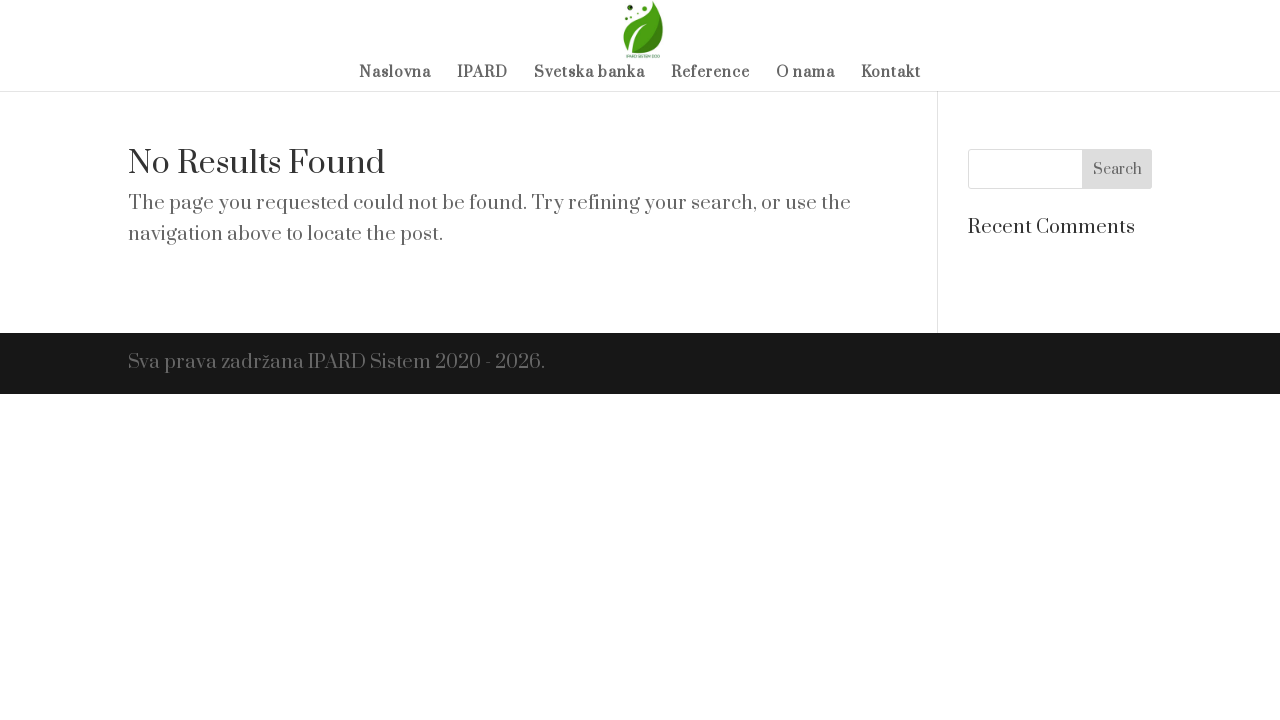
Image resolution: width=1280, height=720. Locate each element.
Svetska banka (589, 74)
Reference (710, 74)
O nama (805, 74)
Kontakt (891, 74)
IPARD (482, 74)
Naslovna (395, 74)
